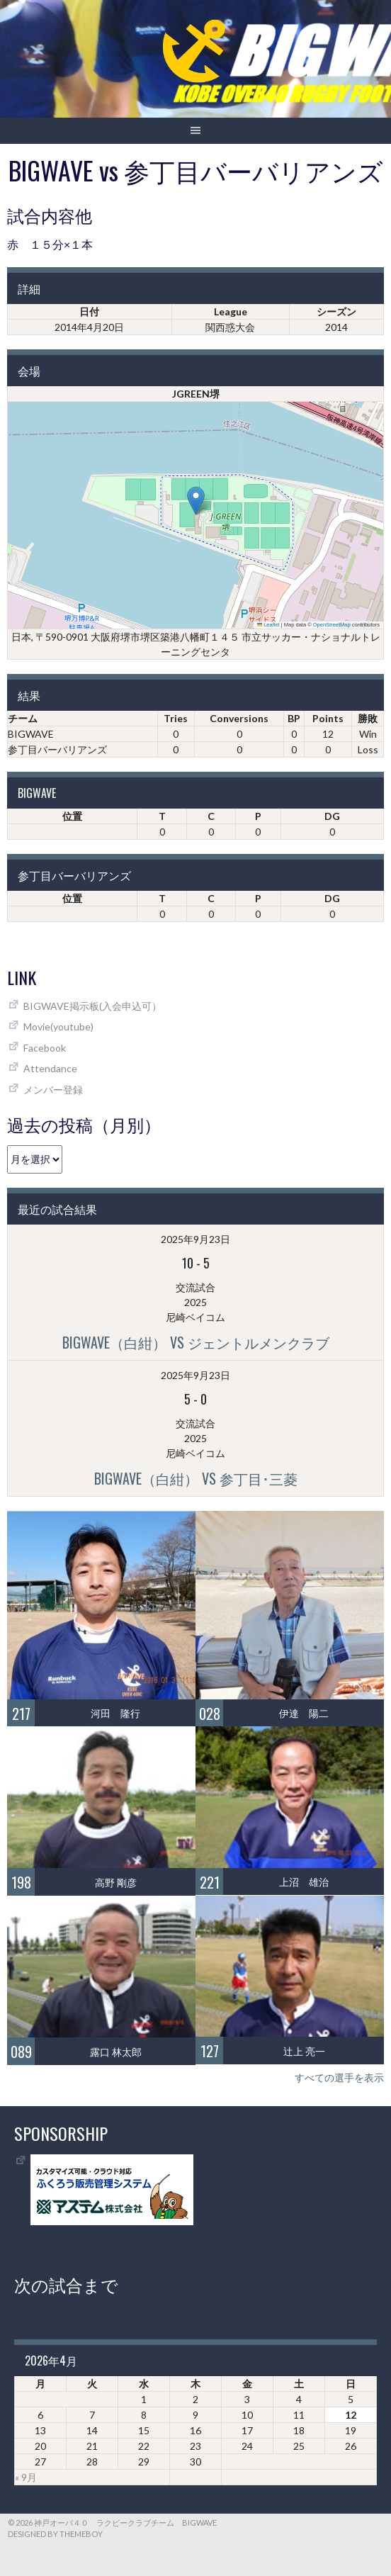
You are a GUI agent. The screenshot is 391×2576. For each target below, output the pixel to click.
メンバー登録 (53, 1090)
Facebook (44, 1048)
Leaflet (268, 624)
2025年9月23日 (195, 1239)
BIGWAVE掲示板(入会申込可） (92, 1006)
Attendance (50, 1068)
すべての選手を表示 (339, 2077)
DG (332, 816)
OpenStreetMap (332, 624)
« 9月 (26, 2477)
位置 (72, 816)
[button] (196, 500)
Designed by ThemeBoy (55, 2533)
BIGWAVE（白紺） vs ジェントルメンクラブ (195, 1342)
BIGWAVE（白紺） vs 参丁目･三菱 (196, 1478)
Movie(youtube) (58, 1026)
